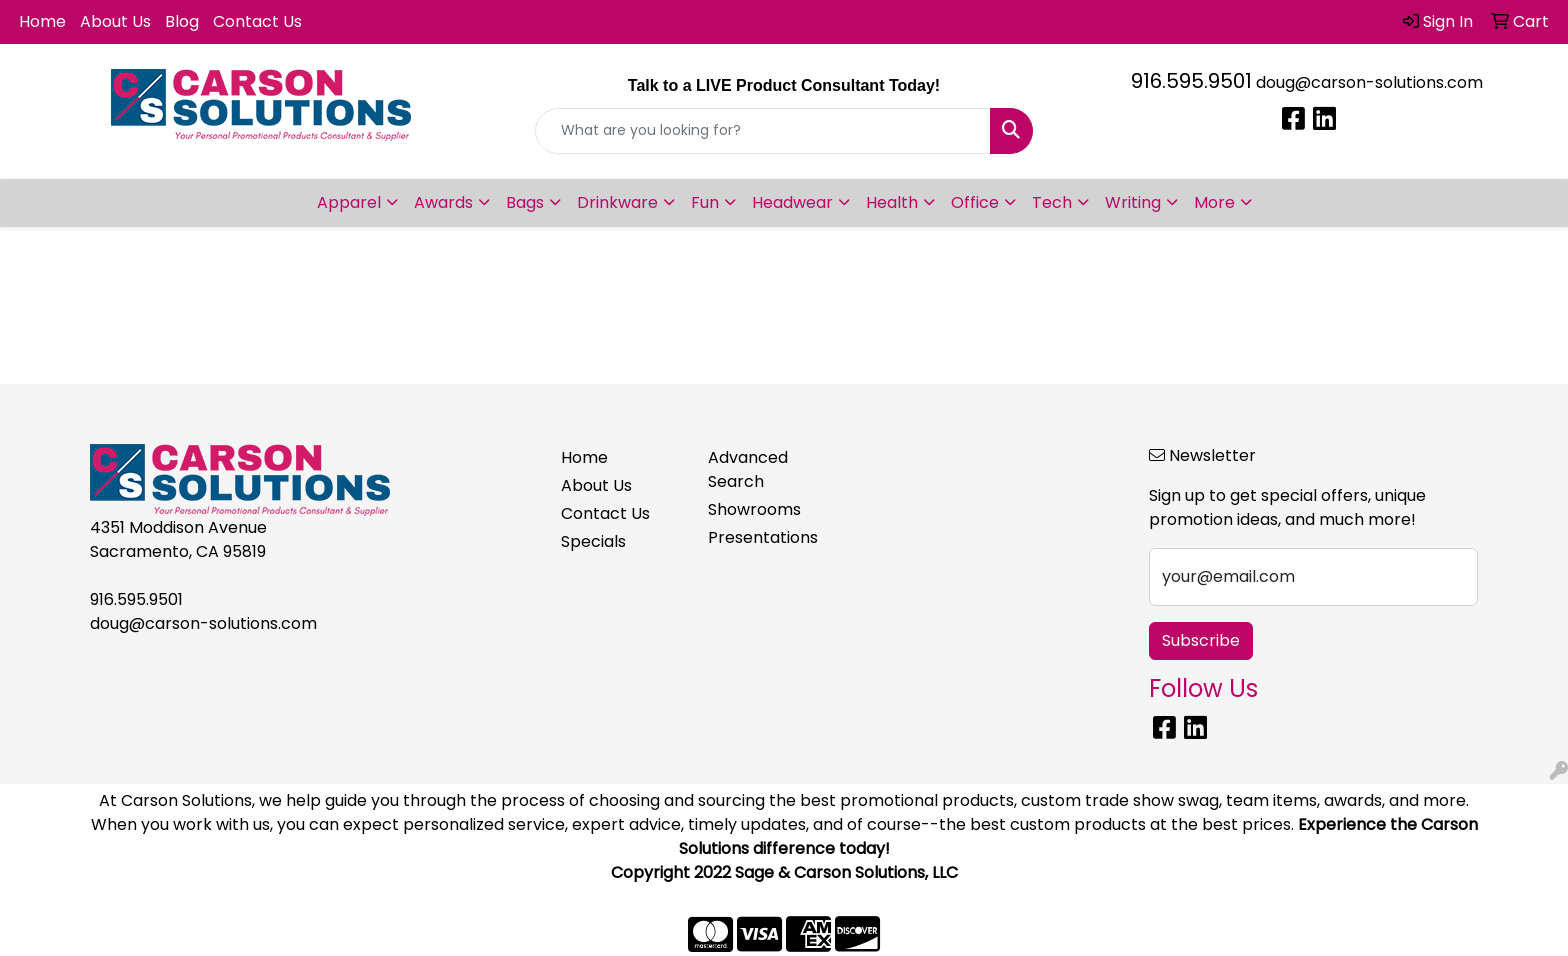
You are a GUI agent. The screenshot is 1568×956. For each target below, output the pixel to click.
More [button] (1214, 202)
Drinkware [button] (617, 202)
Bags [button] (525, 202)
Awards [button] (443, 202)
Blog (182, 21)
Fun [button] (705, 202)
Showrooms (754, 509)
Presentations (763, 537)
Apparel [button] (349, 202)
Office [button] (975, 202)
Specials (593, 541)
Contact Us (257, 21)
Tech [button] (1052, 202)
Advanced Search (748, 469)
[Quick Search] (763, 131)
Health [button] (892, 202)
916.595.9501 (1191, 81)
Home (42, 21)
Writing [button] (1133, 202)
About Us (115, 21)
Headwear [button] (792, 202)
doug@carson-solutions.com (1369, 82)
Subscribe (1201, 640)
